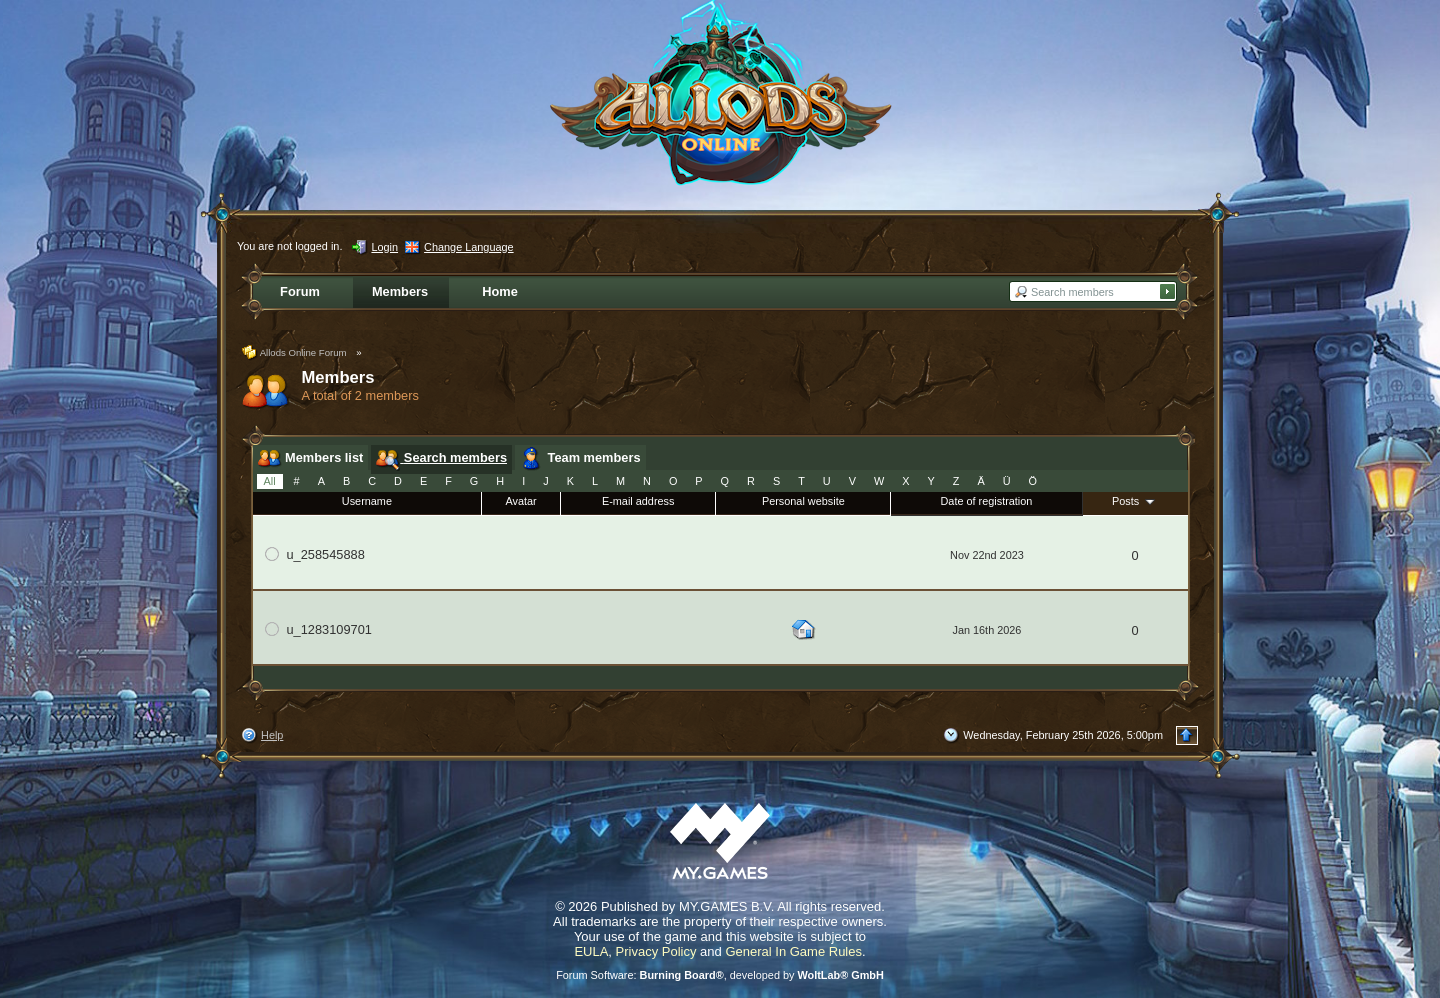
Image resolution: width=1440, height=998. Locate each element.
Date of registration (987, 501)
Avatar (520, 501)
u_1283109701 (329, 629)
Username (367, 501)
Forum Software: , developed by (720, 975)
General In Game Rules (793, 951)
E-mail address (638, 501)
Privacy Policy (656, 951)
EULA (591, 951)
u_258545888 (326, 554)
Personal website (803, 501)
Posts (1135, 501)
